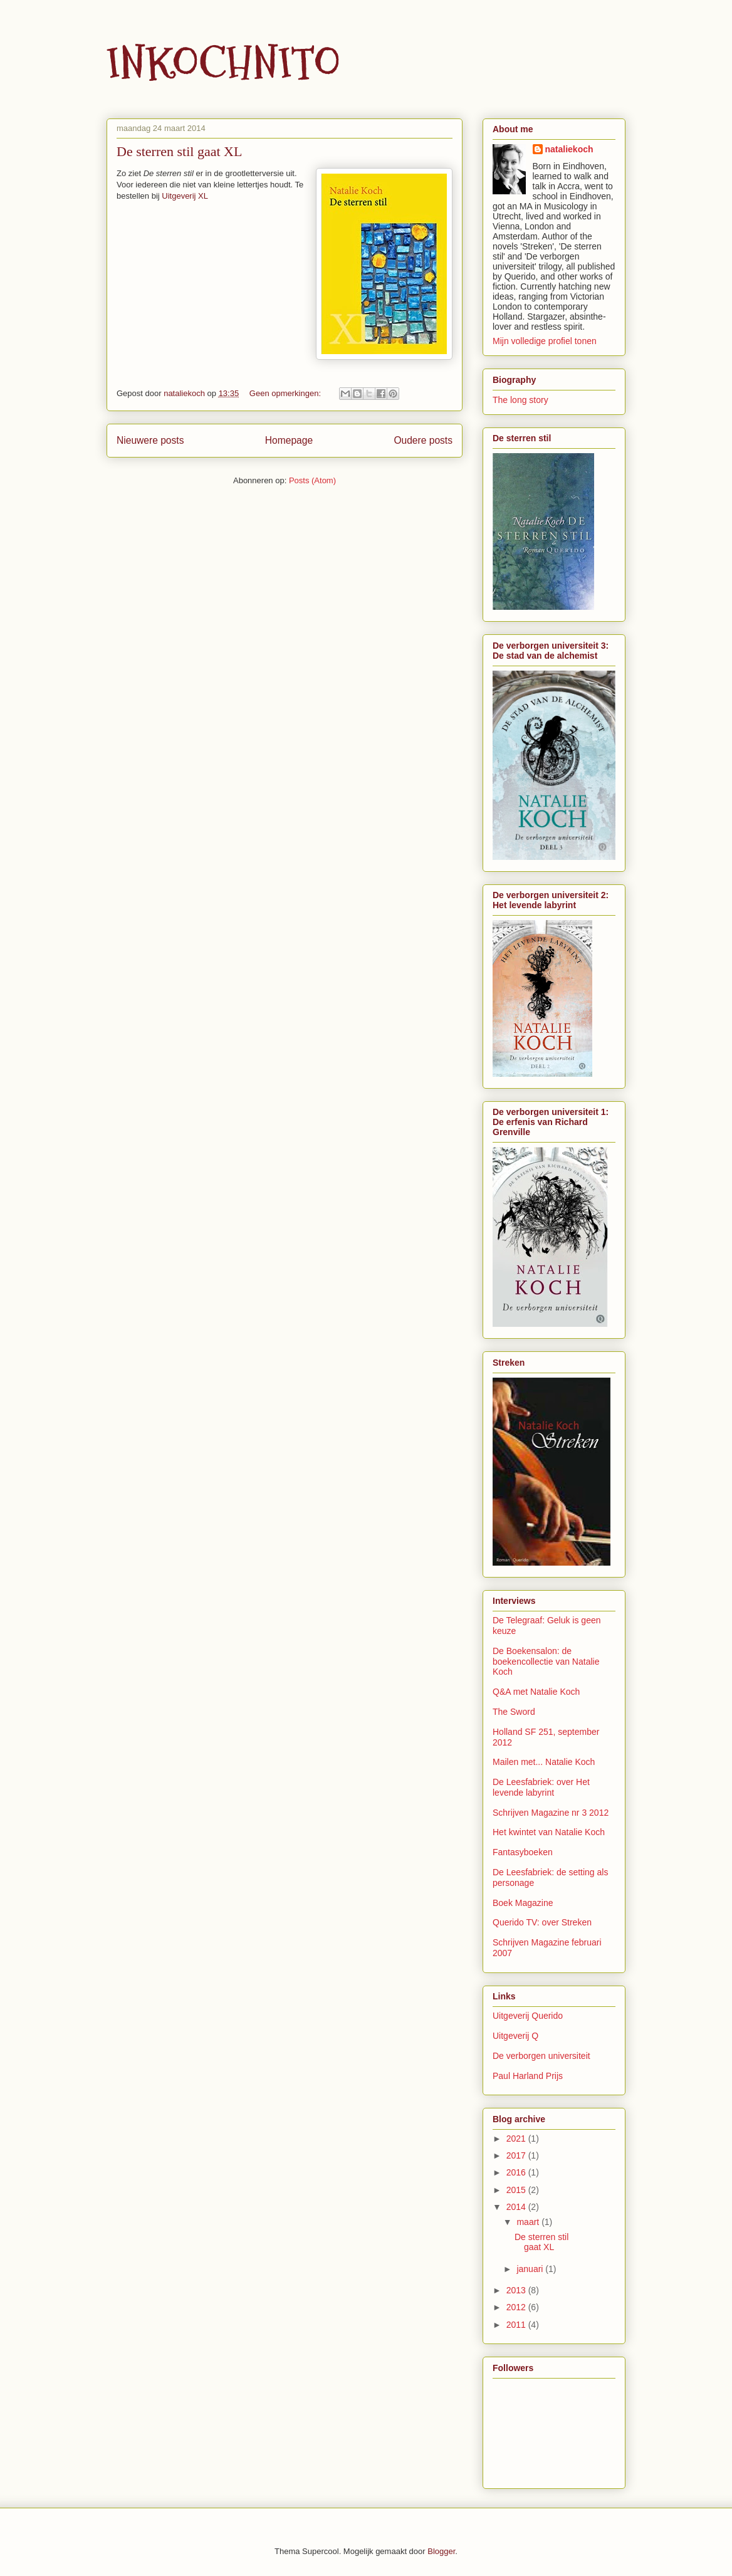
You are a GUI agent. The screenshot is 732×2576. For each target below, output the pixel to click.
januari (530, 2269)
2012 (517, 2307)
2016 (517, 2172)
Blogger (441, 2551)
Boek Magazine (523, 1903)
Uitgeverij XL (185, 196)
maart (528, 2222)
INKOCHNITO (223, 63)
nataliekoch (569, 149)
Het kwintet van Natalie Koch (549, 1832)
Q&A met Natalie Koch (536, 1692)
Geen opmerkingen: (286, 393)
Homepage (289, 440)
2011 (517, 2325)
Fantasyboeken (523, 1852)
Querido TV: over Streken (542, 1922)
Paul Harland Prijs (528, 2076)
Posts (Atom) (312, 480)
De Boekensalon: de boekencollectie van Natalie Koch (546, 1661)
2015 (517, 2190)
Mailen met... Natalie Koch (544, 1762)
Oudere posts (423, 440)
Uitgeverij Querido (528, 2016)
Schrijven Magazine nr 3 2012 (551, 1813)
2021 (517, 2139)
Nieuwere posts (150, 440)
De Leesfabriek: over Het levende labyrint (541, 1787)
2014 (517, 2207)
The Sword (514, 1712)
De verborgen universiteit (541, 2056)
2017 (517, 2155)
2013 (517, 2290)
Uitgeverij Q (515, 2036)
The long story (520, 400)
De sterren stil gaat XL (179, 151)
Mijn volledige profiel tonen (545, 341)
